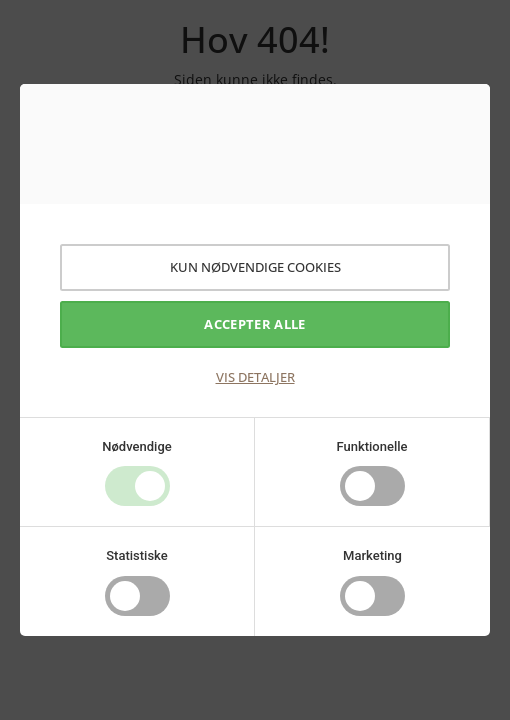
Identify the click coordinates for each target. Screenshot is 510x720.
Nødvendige (136, 446)
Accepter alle (254, 324)
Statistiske (137, 555)
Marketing (372, 555)
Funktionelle (371, 446)
